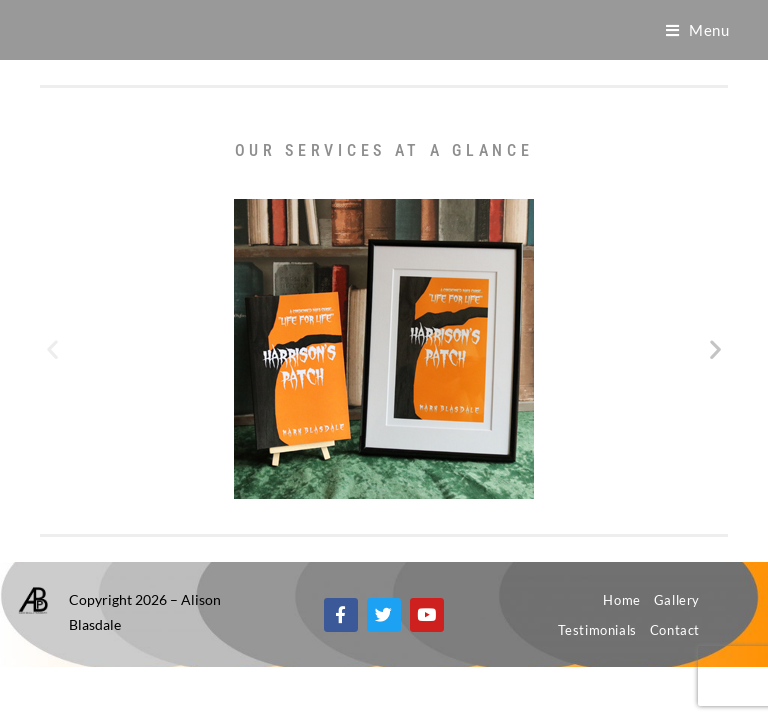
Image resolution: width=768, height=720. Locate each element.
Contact (675, 630)
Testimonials (597, 630)
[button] (52, 349)
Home (621, 600)
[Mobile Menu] (698, 30)
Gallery (677, 600)
